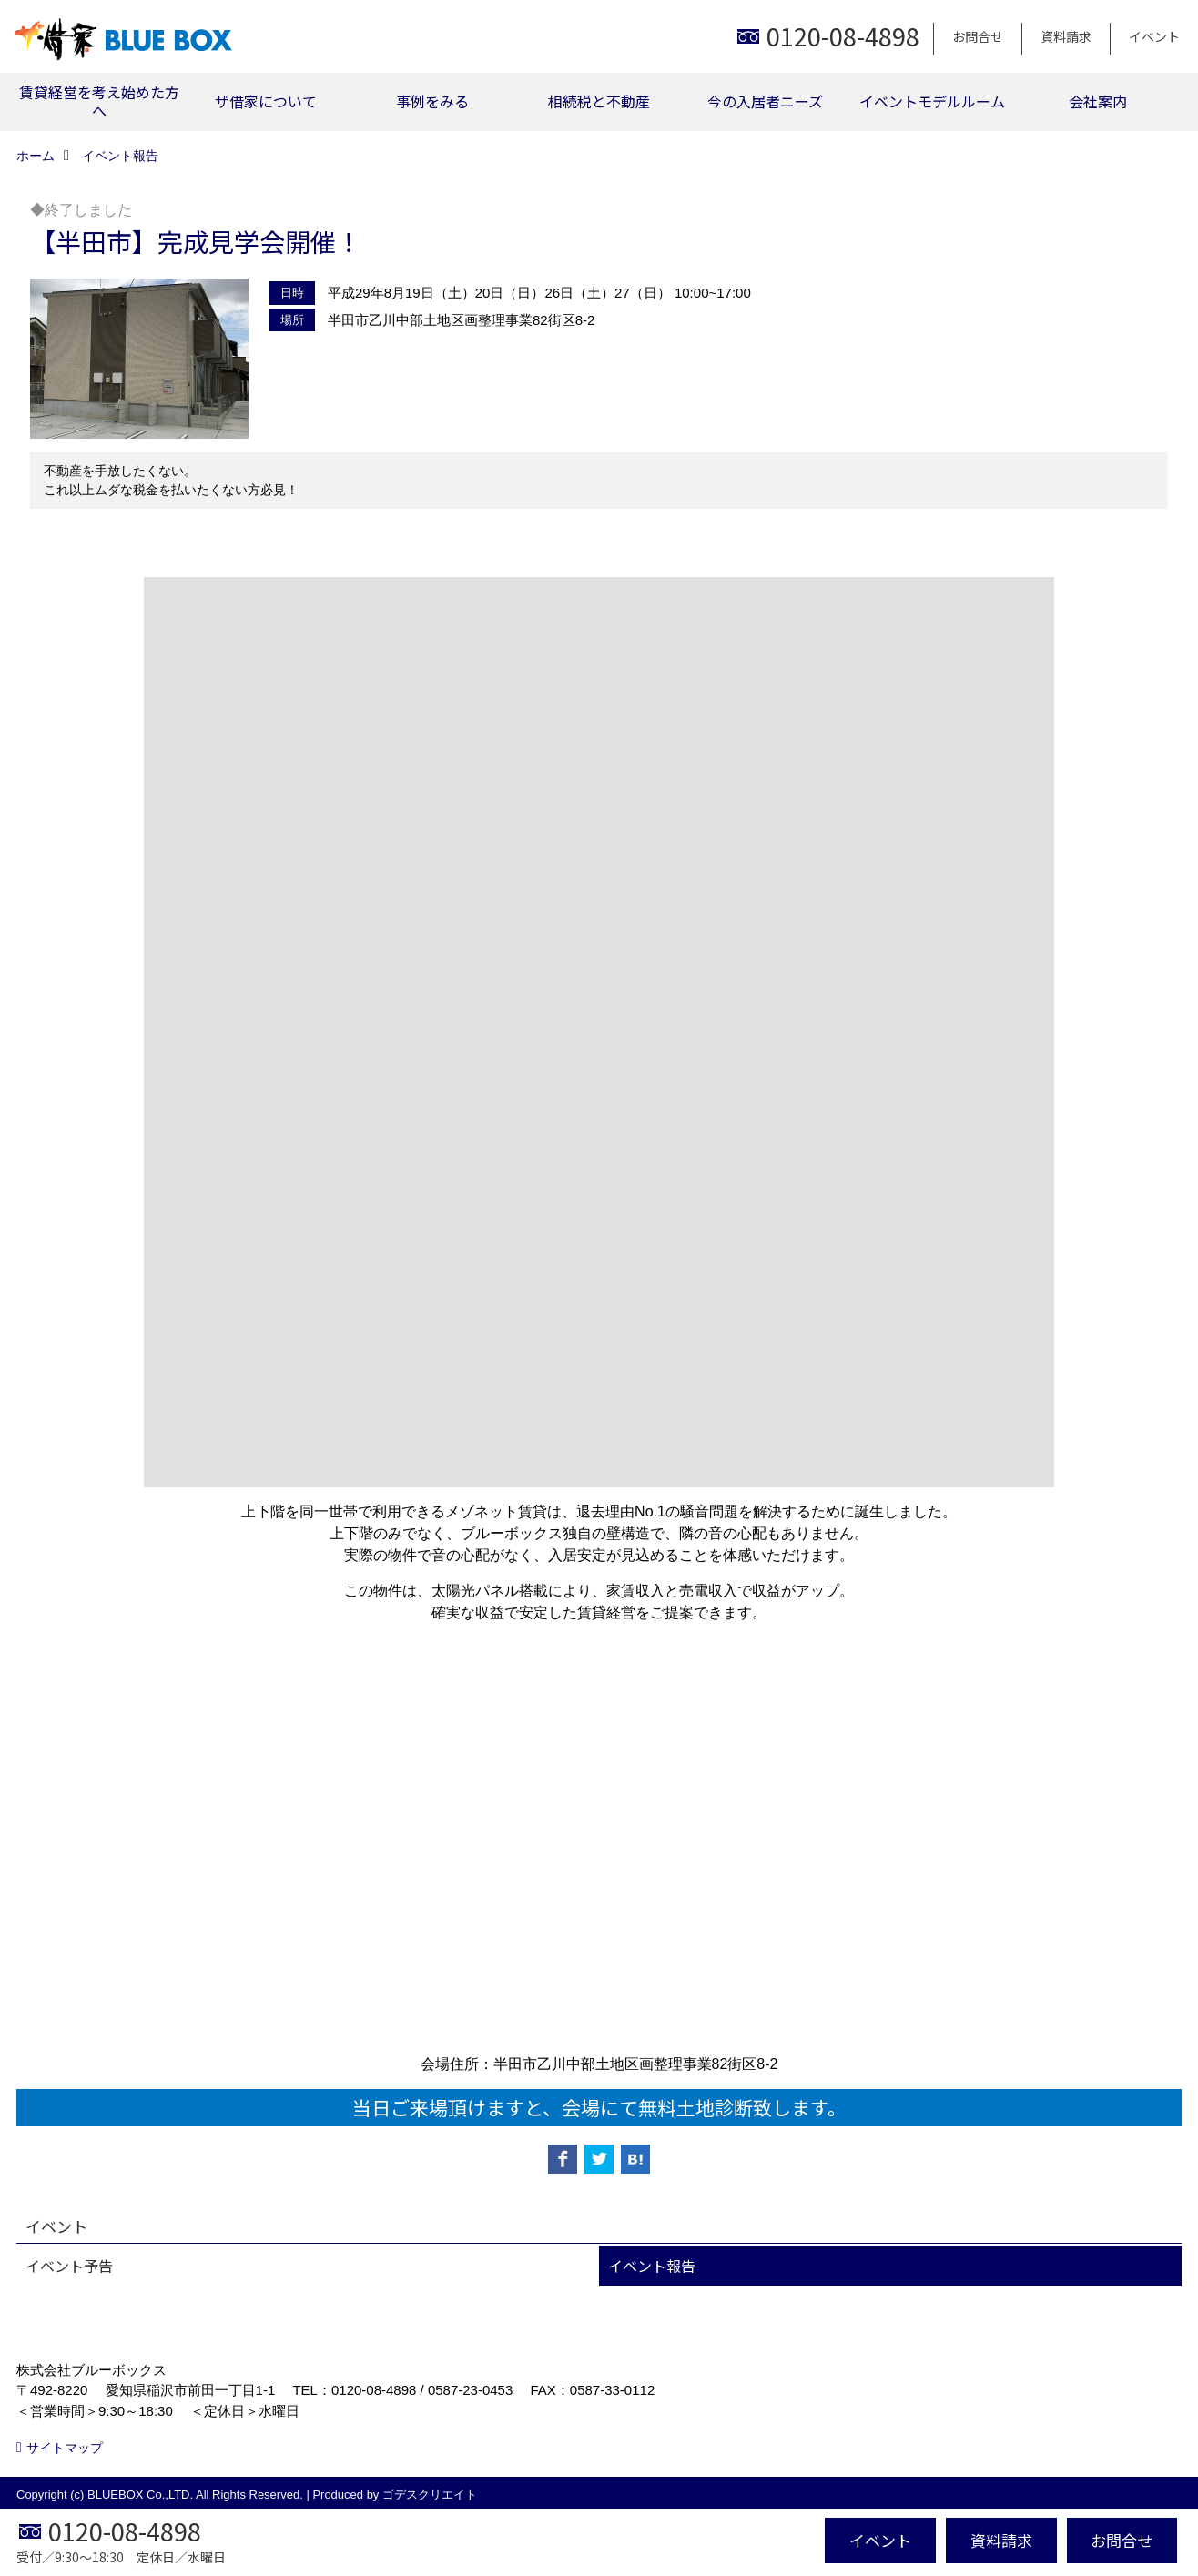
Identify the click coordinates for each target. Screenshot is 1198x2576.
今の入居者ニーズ (765, 101)
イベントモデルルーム (932, 101)
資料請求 (1066, 36)
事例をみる (432, 101)
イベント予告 (69, 2266)
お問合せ (977, 36)
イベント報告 (651, 2266)
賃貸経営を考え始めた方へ (99, 101)
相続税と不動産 (599, 101)
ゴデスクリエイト (429, 2494)
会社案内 (1098, 101)
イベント (1154, 36)
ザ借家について (266, 101)
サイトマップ (64, 2447)
